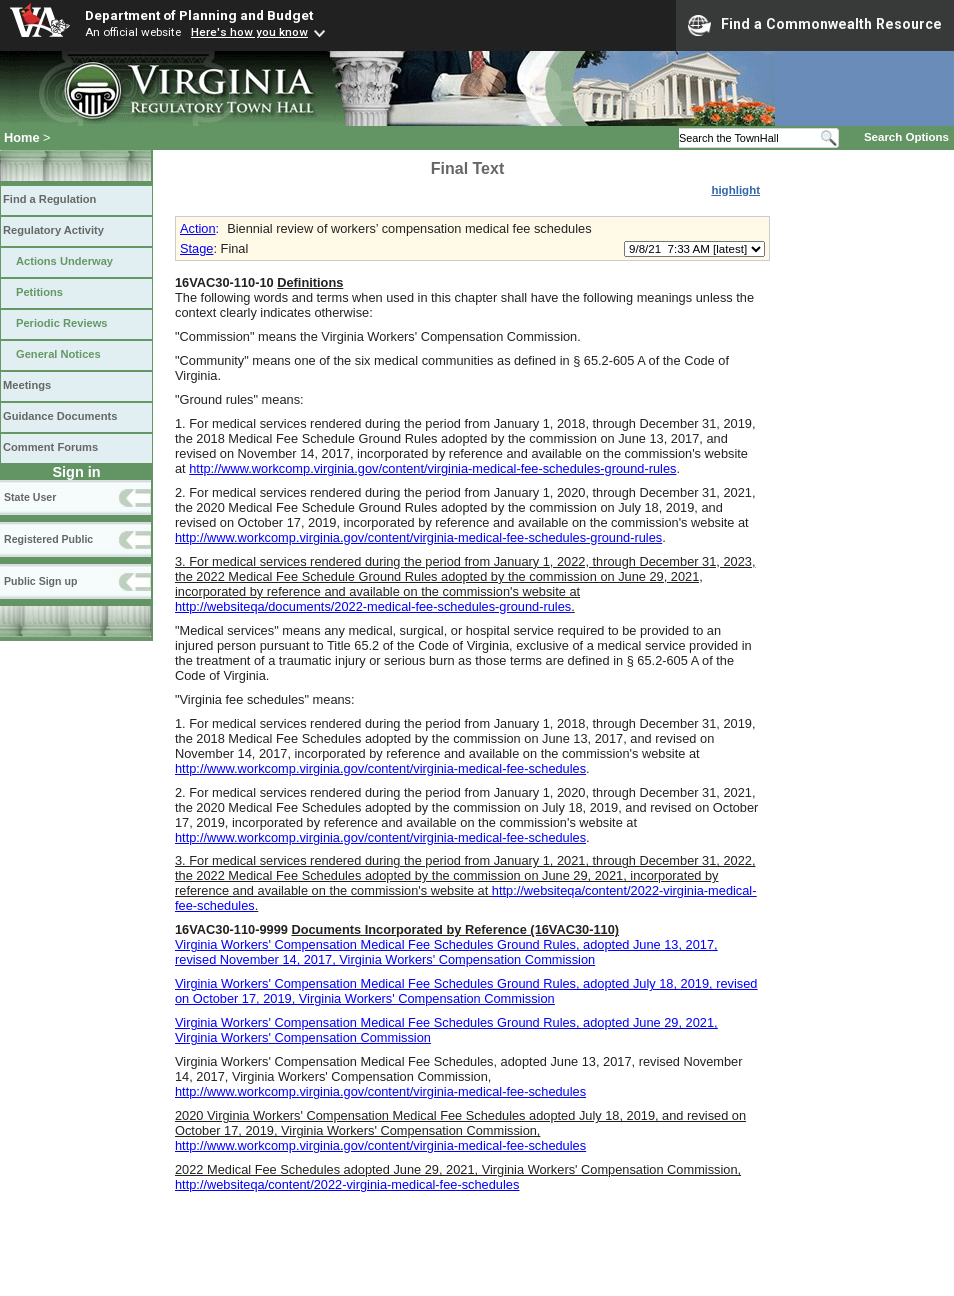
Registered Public (48, 539)
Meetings (27, 385)
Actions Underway (64, 261)
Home (22, 137)
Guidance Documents (60, 416)
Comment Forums (50, 447)
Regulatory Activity (53, 230)
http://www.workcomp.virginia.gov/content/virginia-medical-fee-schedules (380, 768)
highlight (735, 190)
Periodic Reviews (62, 323)
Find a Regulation (49, 199)
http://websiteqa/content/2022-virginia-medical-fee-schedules (347, 1184)
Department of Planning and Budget (199, 15)
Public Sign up (40, 581)
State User (30, 497)
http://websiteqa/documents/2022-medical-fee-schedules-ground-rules (373, 606)
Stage (196, 248)
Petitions (39, 292)
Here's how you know (249, 32)
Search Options (906, 137)
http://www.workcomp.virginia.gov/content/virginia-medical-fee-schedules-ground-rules (432, 468)
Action (198, 228)
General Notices (58, 354)
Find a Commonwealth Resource (815, 25)
